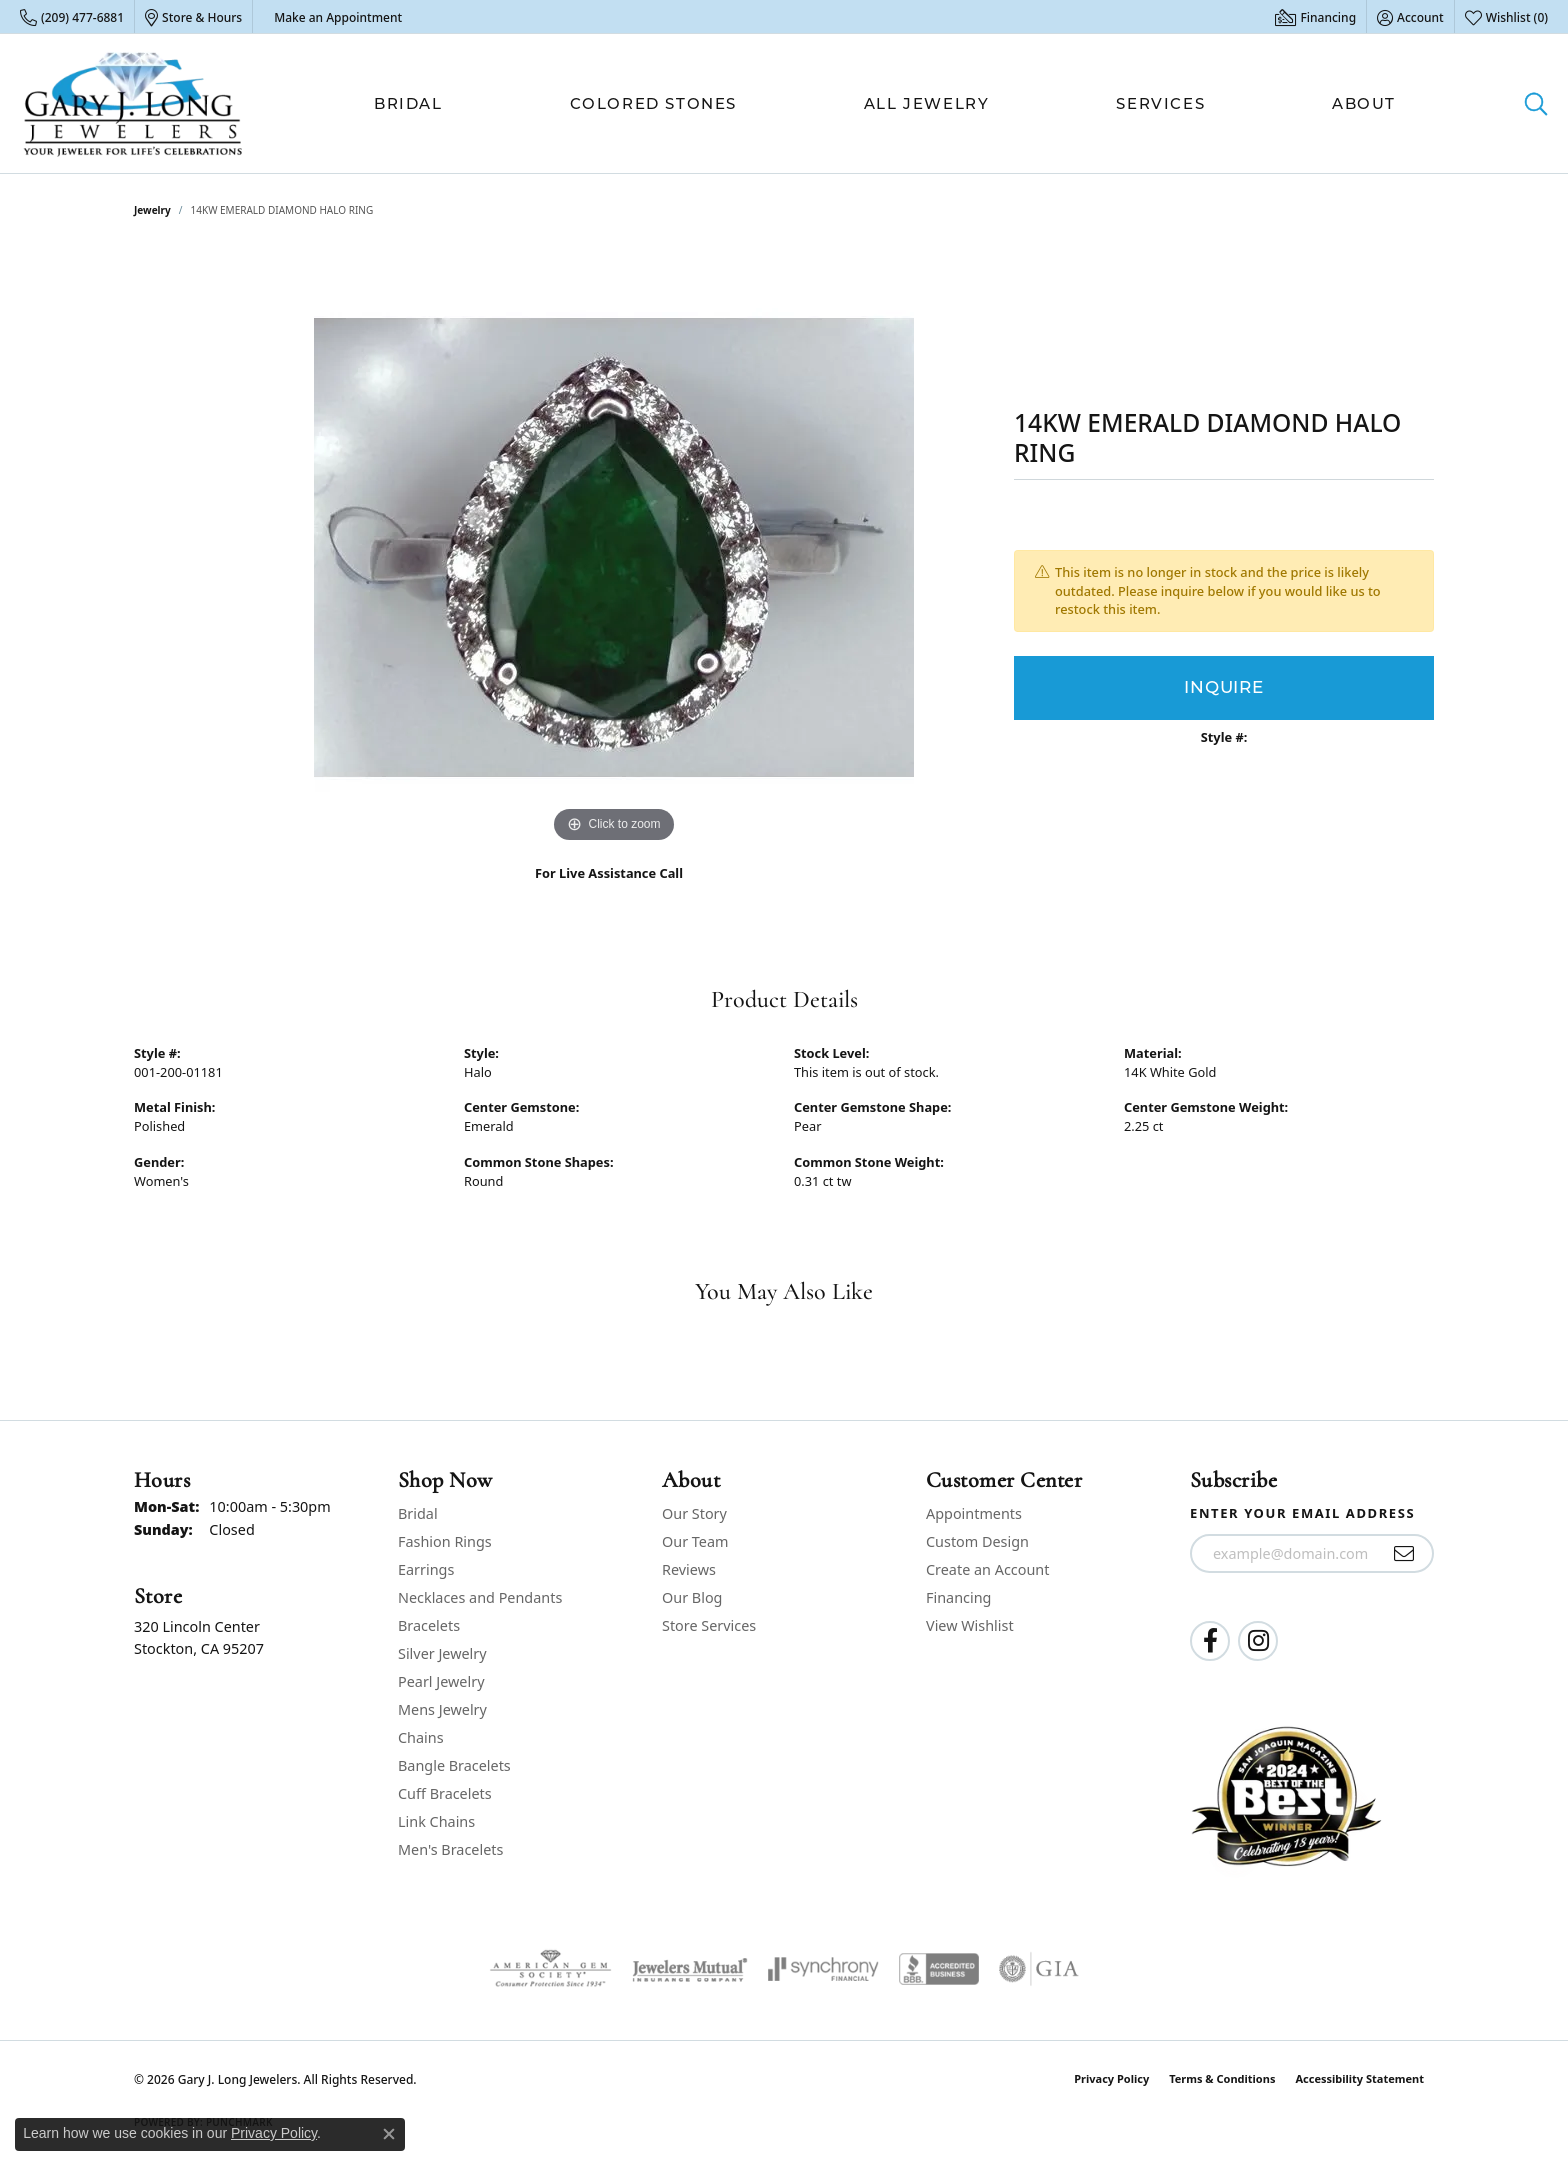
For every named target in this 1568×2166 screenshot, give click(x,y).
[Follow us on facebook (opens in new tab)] (1210, 1641)
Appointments (974, 1513)
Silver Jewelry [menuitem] (442, 1653)
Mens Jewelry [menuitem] (442, 1709)
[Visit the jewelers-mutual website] (689, 1969)
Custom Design (977, 1541)
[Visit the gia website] (1039, 1969)
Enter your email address (1302, 1513)
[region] (614, 548)
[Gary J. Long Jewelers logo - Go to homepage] (133, 103)
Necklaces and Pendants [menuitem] (480, 1597)
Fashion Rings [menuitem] (445, 1541)
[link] (72, 17)
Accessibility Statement (1359, 2078)
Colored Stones (653, 103)
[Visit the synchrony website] (823, 1969)
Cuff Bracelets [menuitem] (445, 1793)
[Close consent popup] (389, 2134)
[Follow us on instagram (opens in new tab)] (1258, 1641)
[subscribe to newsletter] (1404, 1554)
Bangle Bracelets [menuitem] (454, 1765)
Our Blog (692, 1597)
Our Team (695, 1541)
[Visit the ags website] (550, 1969)
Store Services (709, 1625)
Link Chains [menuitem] (436, 1821)
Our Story (694, 1513)
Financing (958, 1597)
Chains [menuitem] (421, 1737)
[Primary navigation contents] (885, 103)
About (1364, 103)
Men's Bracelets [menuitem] (450, 1849)
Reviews (689, 1569)
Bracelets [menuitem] (429, 1625)
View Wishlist (970, 1625)
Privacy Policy (1111, 2078)
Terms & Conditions (1222, 2078)
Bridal (408, 103)
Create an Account (987, 1569)
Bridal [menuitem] (418, 1513)
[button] (1410, 17)
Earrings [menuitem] (426, 1569)
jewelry (152, 210)
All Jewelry (927, 103)
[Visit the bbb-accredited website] (939, 1969)
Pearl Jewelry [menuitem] (441, 1681)
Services (1160, 103)
